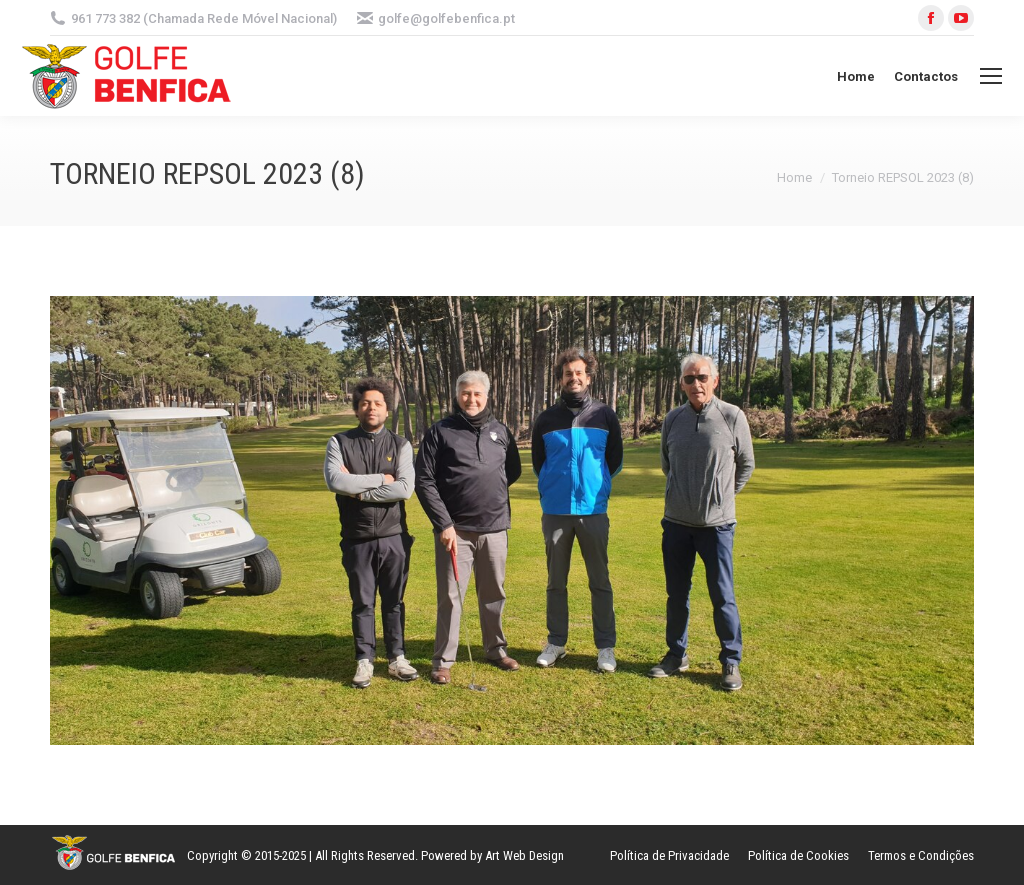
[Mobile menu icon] (991, 76)
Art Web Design (524, 855)
